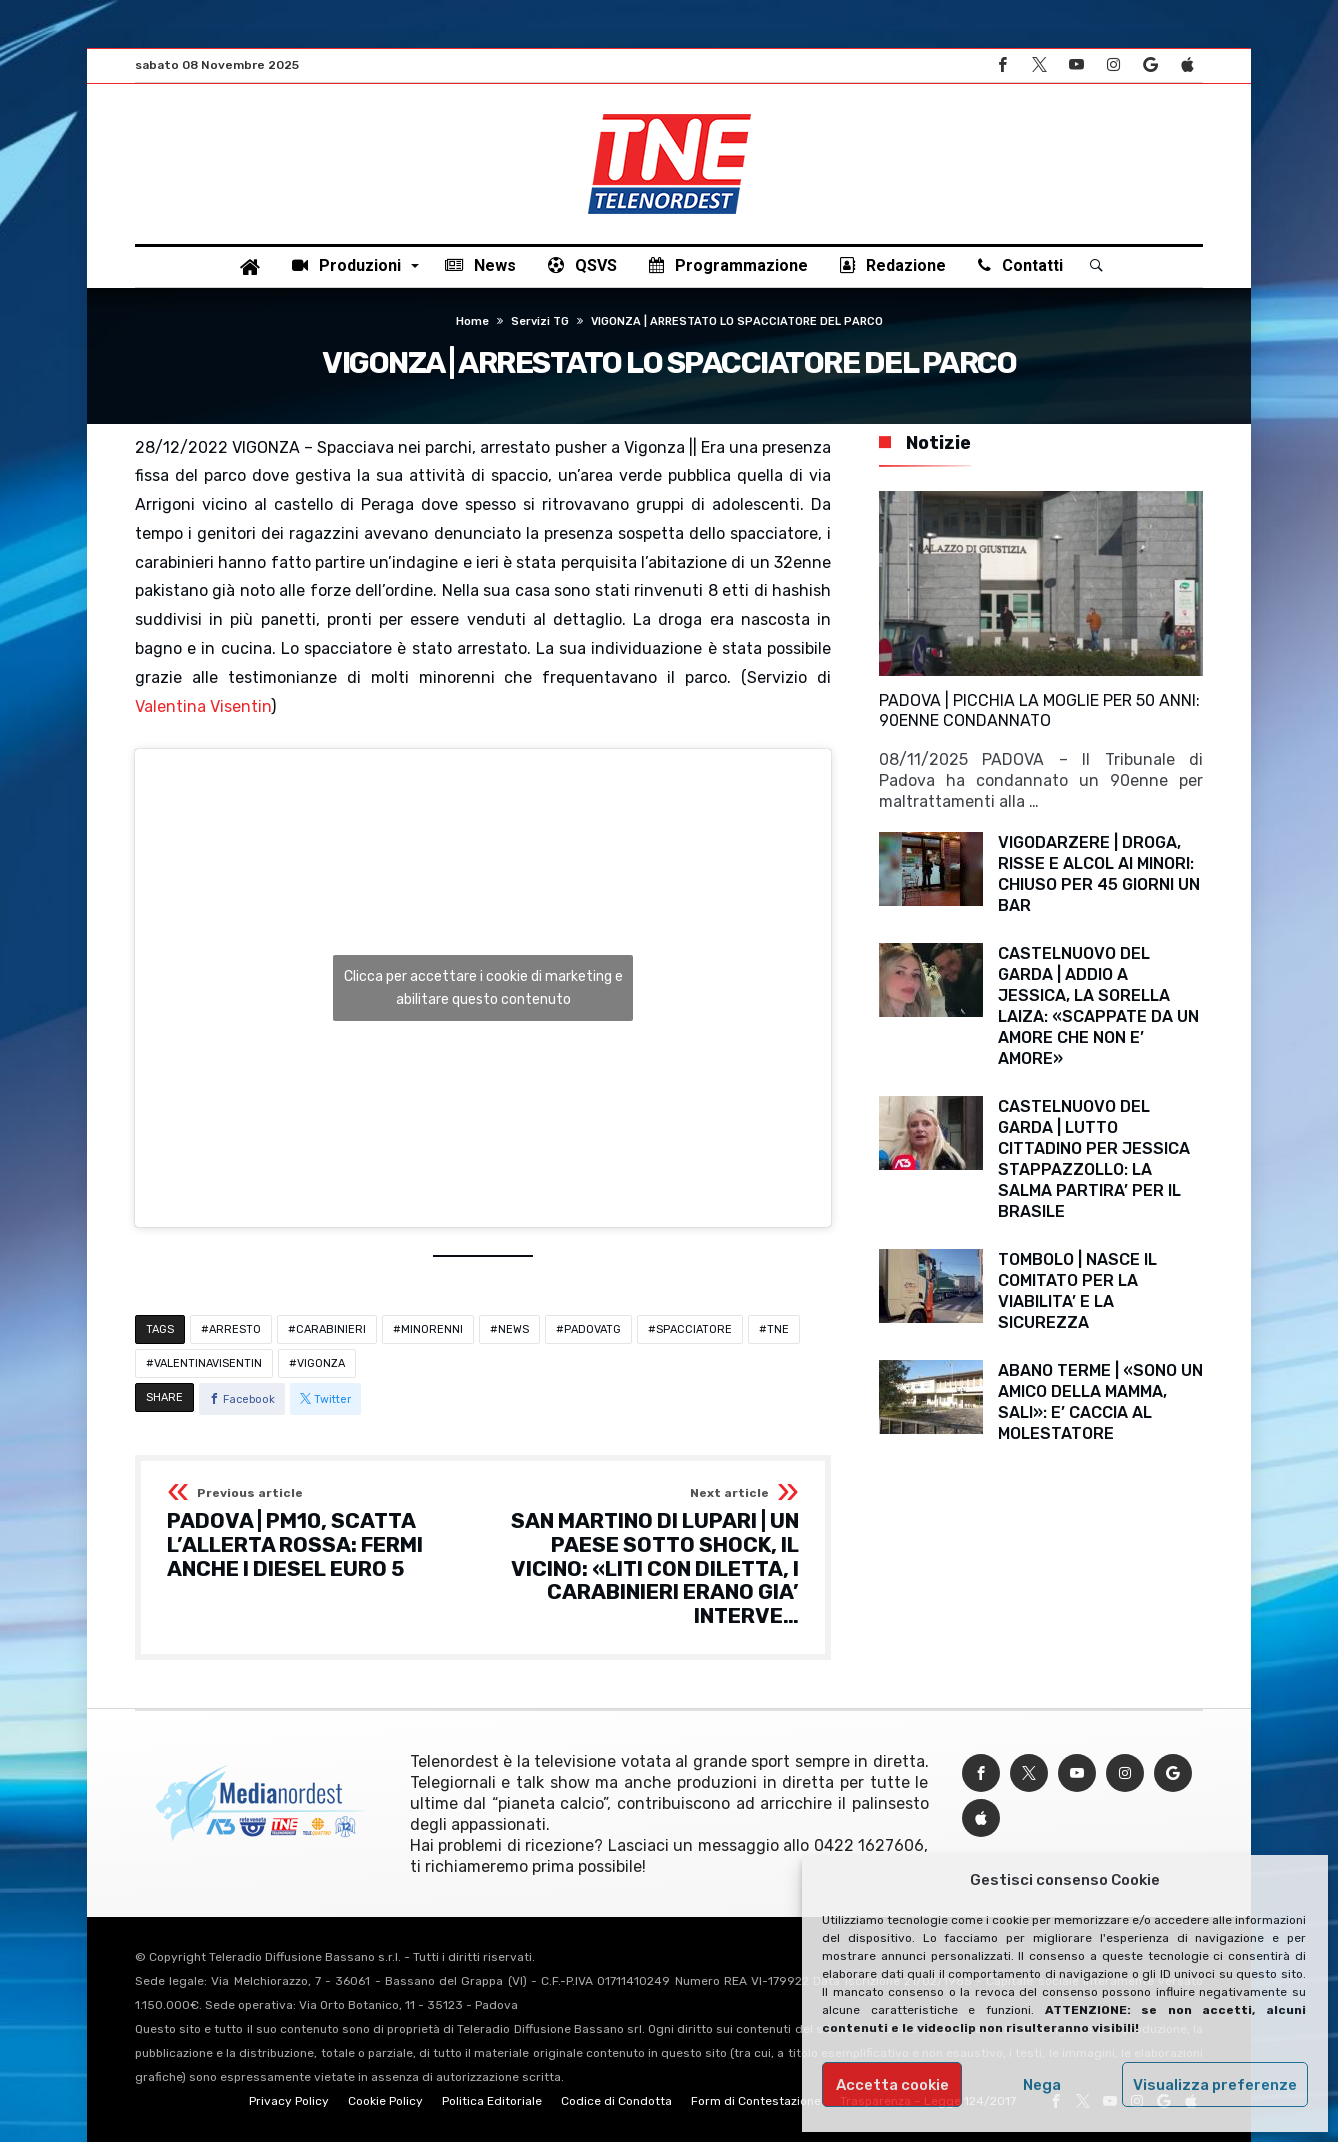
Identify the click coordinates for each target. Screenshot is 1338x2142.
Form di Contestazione (756, 2101)
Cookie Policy (385, 2101)
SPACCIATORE (694, 1329)
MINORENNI (432, 1329)
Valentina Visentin (203, 706)
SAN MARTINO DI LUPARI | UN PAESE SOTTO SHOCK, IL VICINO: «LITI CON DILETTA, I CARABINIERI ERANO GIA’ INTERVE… (647, 1557)
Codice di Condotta (616, 2101)
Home (472, 321)
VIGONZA (321, 1363)
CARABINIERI (331, 1329)
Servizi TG (540, 321)
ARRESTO (235, 1329)
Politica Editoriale (492, 2101)
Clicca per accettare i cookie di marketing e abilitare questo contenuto (483, 988)
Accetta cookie (892, 2085)
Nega (1042, 2085)
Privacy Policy (289, 2101)
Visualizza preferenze (1215, 2085)
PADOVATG (592, 1329)
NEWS (513, 1329)
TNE (778, 1329)
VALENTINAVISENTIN (208, 1363)
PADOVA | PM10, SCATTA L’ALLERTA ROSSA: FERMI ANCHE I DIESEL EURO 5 (318, 1533)
